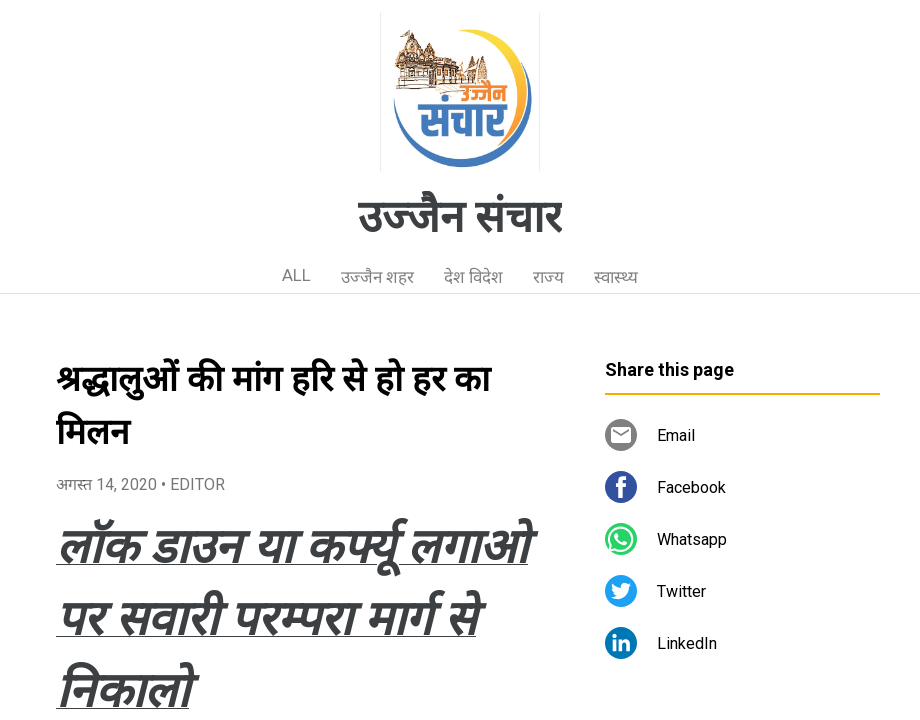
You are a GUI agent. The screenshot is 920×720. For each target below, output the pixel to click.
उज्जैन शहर (377, 277)
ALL (296, 275)
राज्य (548, 277)
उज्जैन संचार (460, 217)
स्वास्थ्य (616, 277)
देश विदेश (473, 277)
